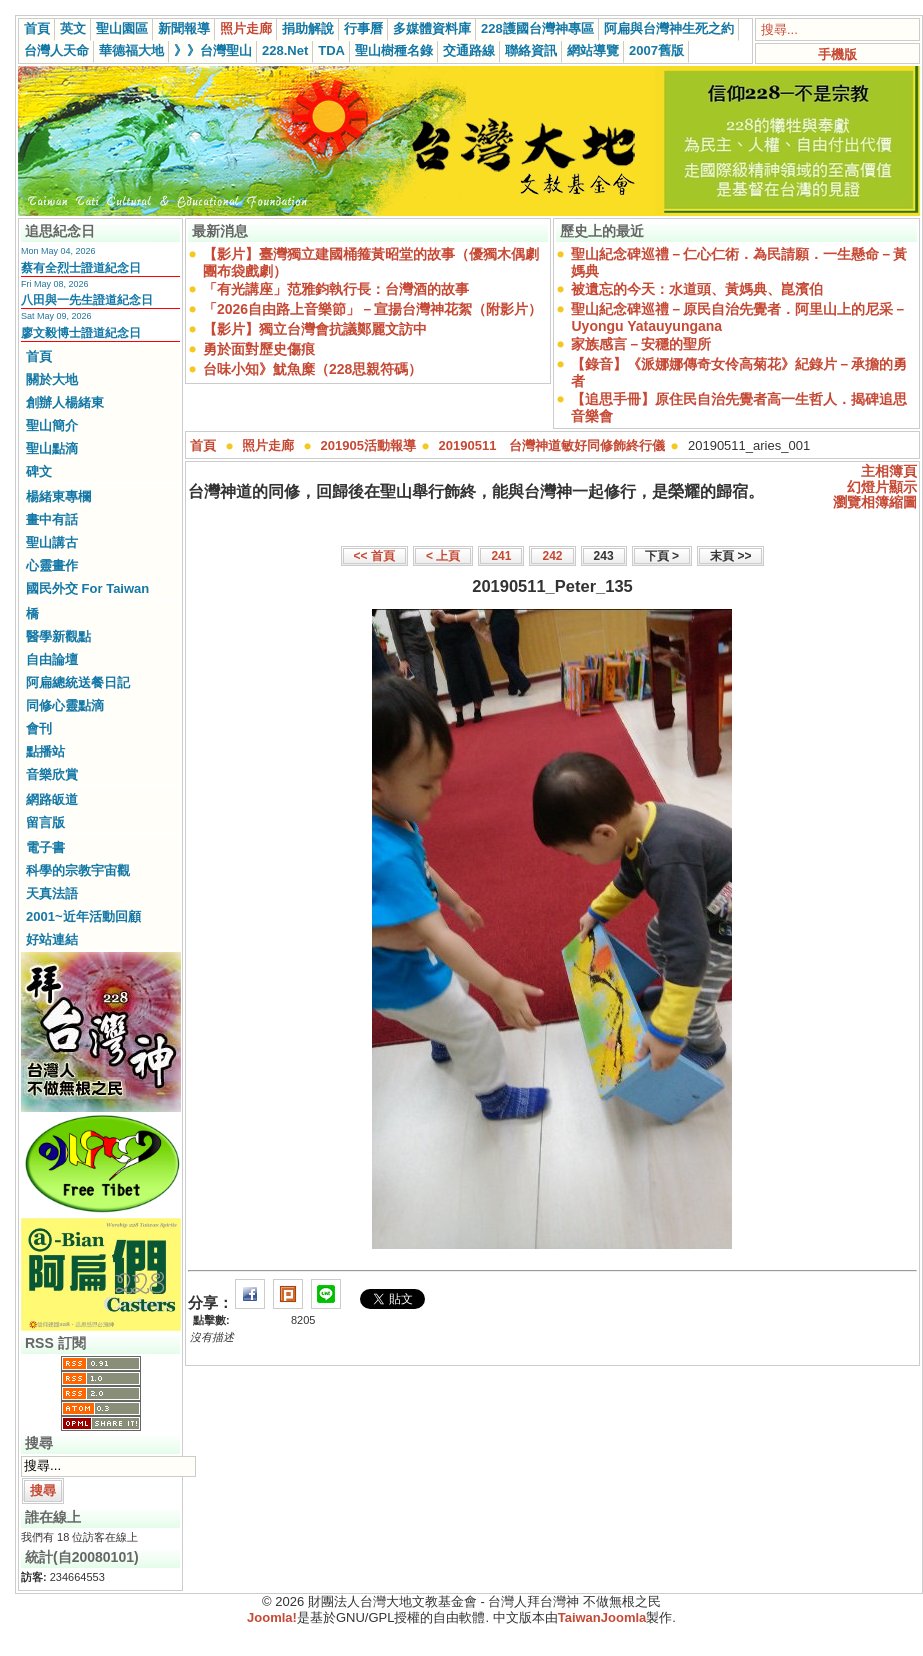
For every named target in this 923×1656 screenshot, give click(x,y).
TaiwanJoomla (602, 1617)
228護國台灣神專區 (537, 28)
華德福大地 (131, 50)
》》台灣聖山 (213, 50)
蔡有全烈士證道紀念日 (81, 268)
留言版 (45, 822)
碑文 (39, 471)
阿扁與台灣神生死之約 (669, 28)
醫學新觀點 (58, 636)
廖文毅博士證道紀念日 (81, 333)
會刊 (39, 728)
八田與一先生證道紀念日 (87, 300)
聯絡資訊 (531, 50)
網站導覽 (593, 50)
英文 (73, 28)
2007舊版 (656, 50)
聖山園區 (122, 28)
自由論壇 (52, 659)
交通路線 (469, 50)
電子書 (45, 847)
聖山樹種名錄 (394, 50)
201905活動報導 (368, 445)
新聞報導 (184, 28)
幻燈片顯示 (882, 487)
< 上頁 (443, 556)
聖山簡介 (52, 425)
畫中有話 (52, 519)
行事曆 (363, 28)
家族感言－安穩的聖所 (641, 344)
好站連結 (52, 939)
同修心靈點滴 (65, 705)
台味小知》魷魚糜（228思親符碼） (312, 369)
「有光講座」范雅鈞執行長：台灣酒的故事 (336, 289)
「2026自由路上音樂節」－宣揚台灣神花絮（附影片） (372, 309)
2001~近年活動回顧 (83, 916)
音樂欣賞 (52, 774)
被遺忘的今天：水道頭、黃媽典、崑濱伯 (697, 289)
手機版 (837, 54)
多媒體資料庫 (432, 28)
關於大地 (52, 379)
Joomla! (272, 1617)
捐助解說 (308, 28)
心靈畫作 (52, 565)
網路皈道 (52, 799)
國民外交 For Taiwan (87, 588)
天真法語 (52, 893)
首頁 (37, 28)
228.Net (285, 50)
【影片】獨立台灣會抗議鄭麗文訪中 (315, 329)
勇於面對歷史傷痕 (259, 349)
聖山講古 (52, 542)
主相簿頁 (889, 471)
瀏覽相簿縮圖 (875, 502)
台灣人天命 (56, 50)
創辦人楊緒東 (65, 402)
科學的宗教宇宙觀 (78, 870)
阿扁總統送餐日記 (78, 682)
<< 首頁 (374, 556)
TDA (331, 50)
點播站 (45, 751)
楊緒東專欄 (58, 496)
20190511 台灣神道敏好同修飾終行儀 (552, 445)
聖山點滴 (52, 448)
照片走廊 (246, 28)
